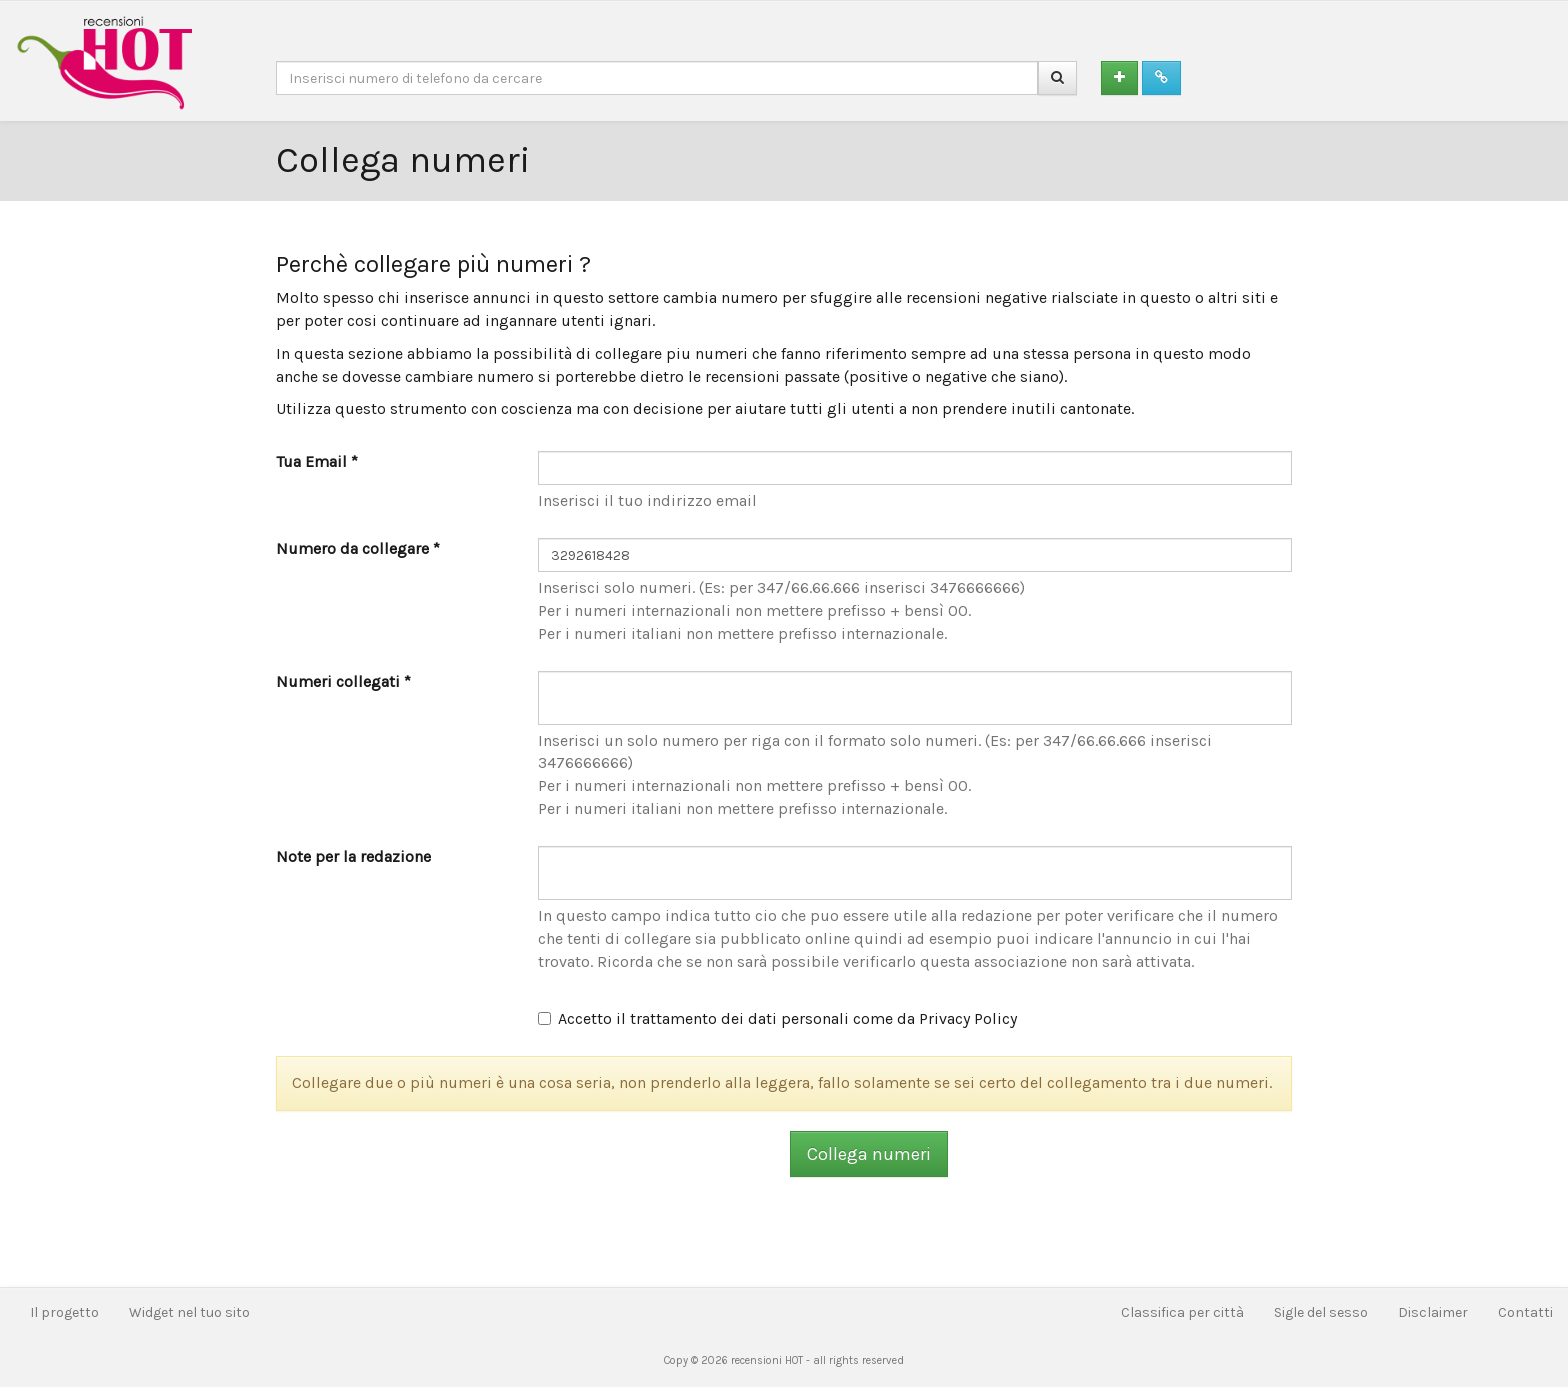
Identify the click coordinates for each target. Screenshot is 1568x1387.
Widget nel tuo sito (189, 1312)
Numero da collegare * (358, 548)
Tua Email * (317, 461)
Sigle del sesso (1321, 1312)
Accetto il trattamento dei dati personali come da (777, 1018)
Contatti (1525, 1312)
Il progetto (64, 1312)
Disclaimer (1433, 1312)
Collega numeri (869, 1154)
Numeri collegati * (343, 681)
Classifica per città (1182, 1312)
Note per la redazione (353, 856)
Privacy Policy (968, 1018)
